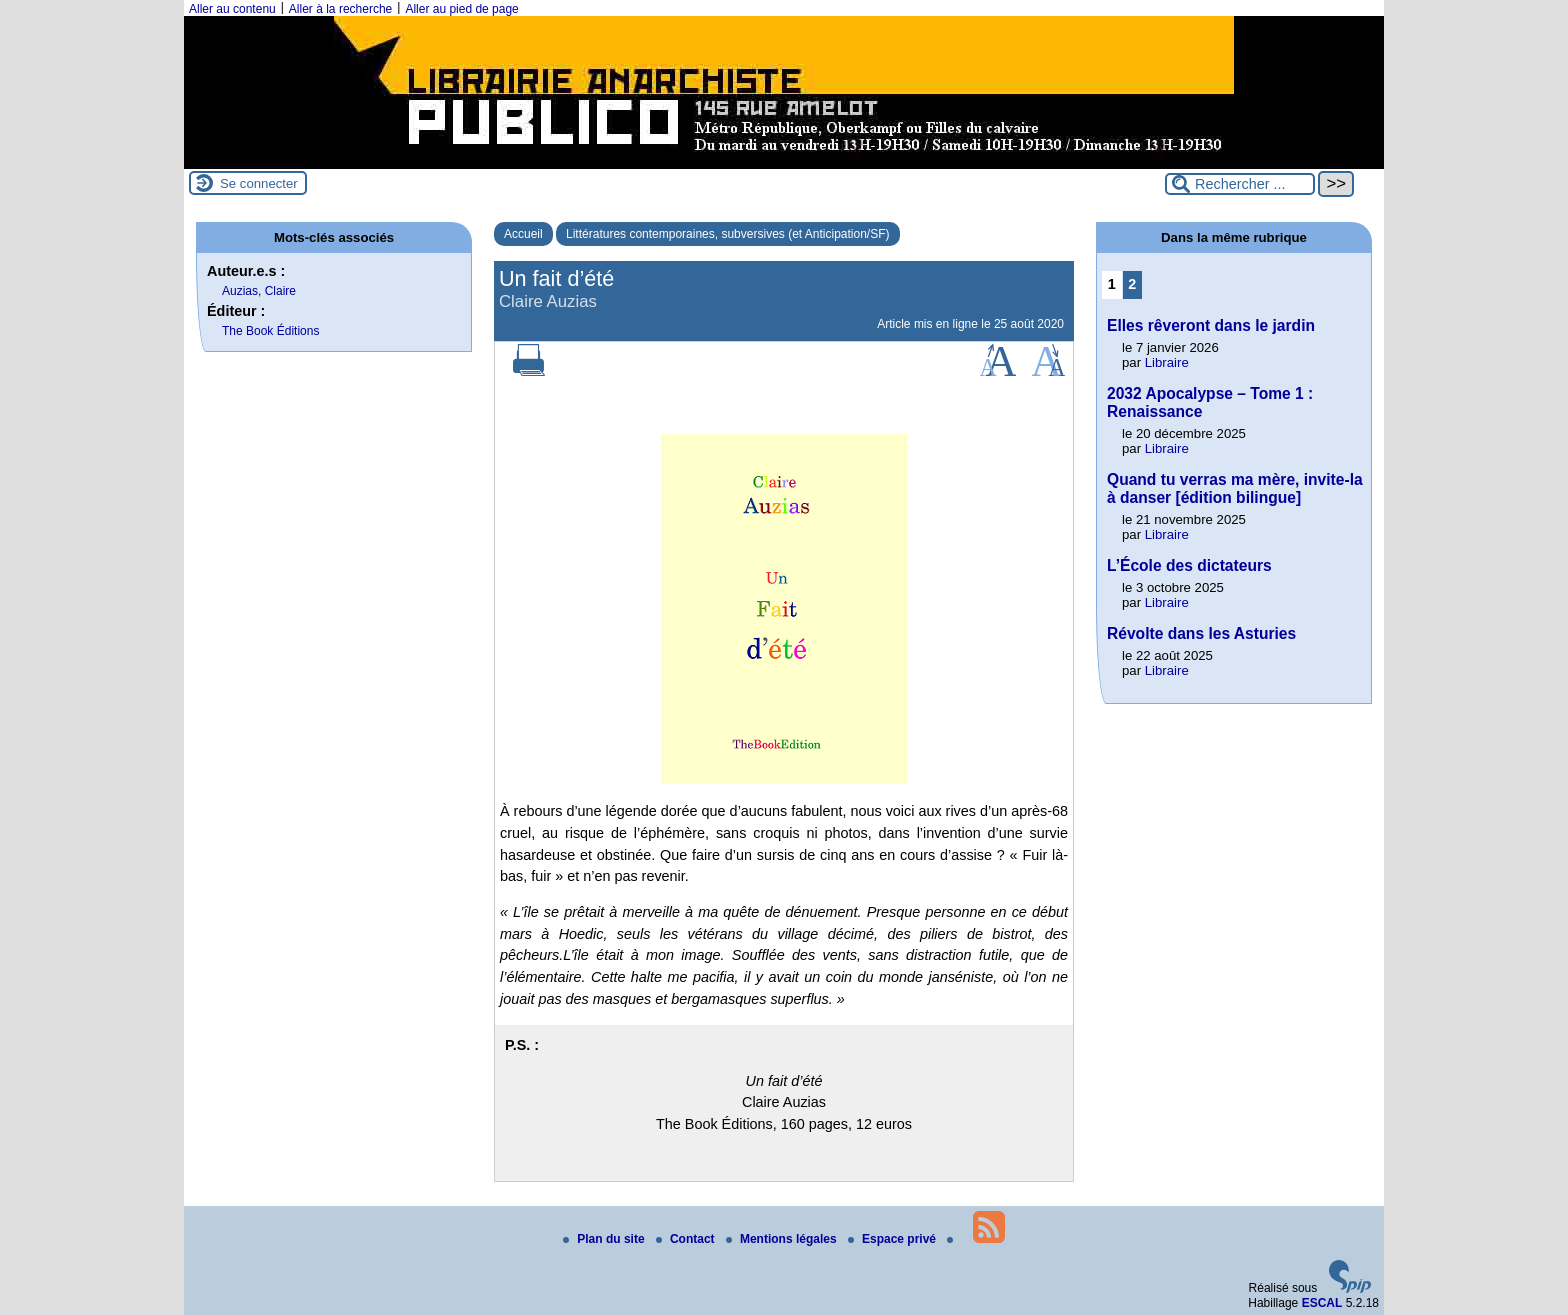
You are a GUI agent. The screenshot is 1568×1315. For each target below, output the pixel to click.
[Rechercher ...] (1240, 184)
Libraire (1167, 362)
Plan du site (605, 1239)
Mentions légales (783, 1239)
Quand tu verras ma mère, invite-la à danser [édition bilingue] (1235, 488)
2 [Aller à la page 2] (1132, 284)
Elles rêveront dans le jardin (1211, 325)
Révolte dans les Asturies (1201, 633)
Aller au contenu (232, 9)
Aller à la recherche (340, 9)
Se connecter (259, 183)
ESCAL (1322, 1303)
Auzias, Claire (259, 291)
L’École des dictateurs (1189, 565)
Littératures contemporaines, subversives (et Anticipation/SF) (727, 234)
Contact (687, 1239)
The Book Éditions (270, 331)
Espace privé (893, 1239)
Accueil (523, 234)
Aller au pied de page (461, 9)
